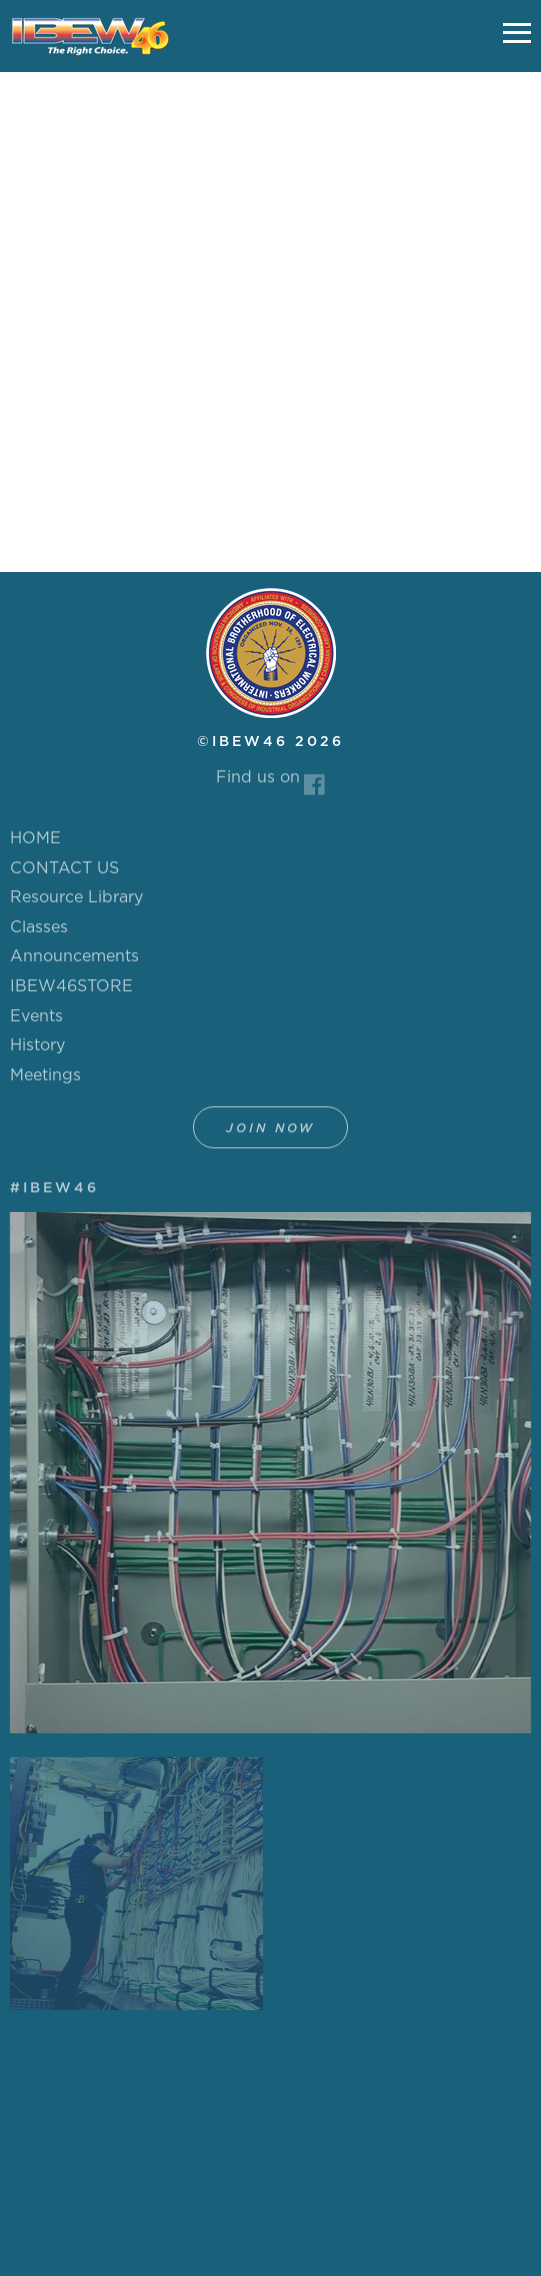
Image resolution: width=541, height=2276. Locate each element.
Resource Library (76, 902)
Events (36, 1021)
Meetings (45, 1080)
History (37, 1050)
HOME (35, 843)
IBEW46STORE (71, 991)
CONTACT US (64, 873)
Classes (39, 932)
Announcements (74, 961)
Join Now (270, 1133)
